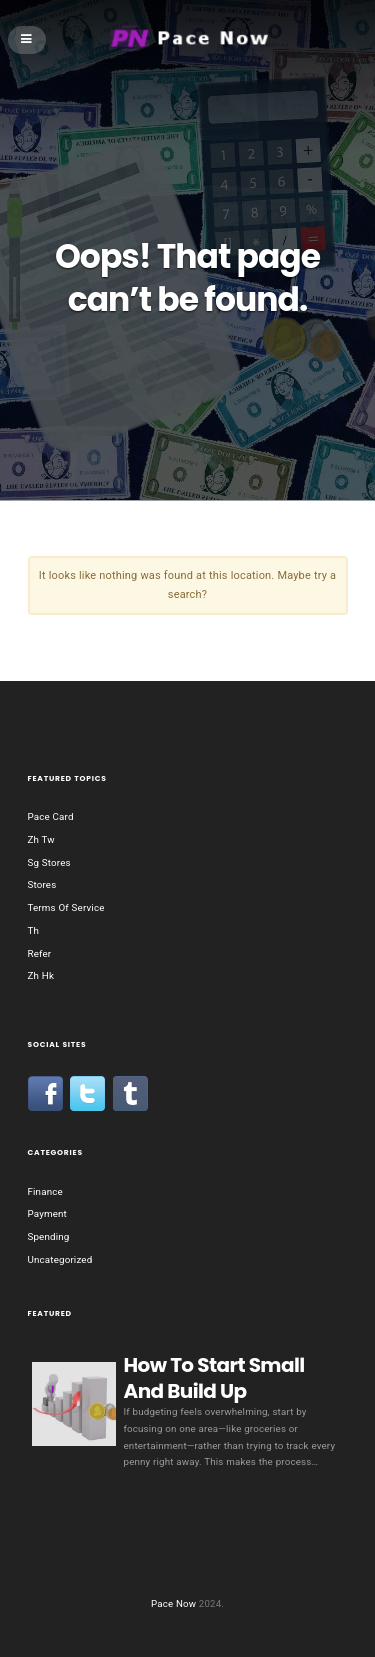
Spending (49, 1236)
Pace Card (51, 816)
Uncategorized (60, 1259)
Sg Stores (49, 862)
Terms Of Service (66, 907)
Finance (45, 1191)
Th (34, 930)
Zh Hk (41, 975)
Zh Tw (41, 839)
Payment (47, 1213)
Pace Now (173, 1603)
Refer (40, 953)
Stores (42, 884)
